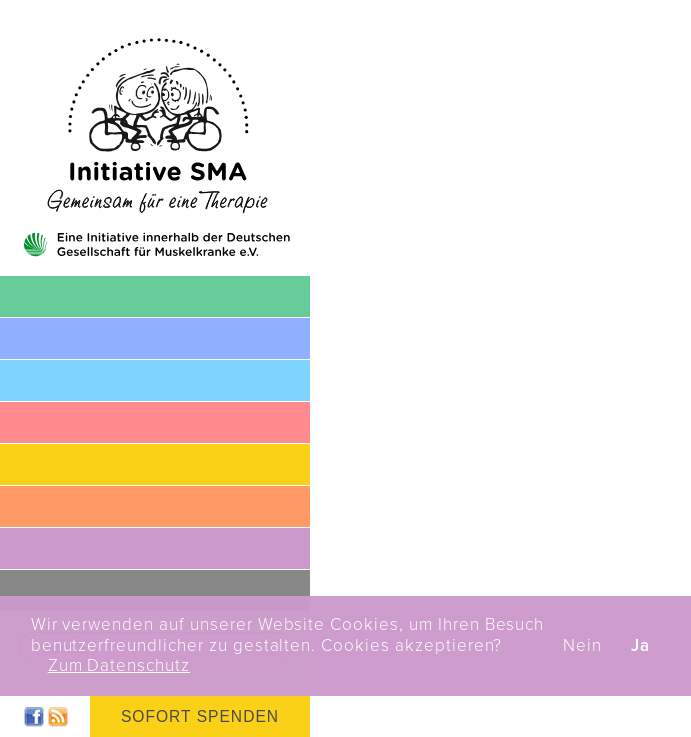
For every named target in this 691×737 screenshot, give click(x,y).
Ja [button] (640, 646)
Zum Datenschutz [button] (119, 666)
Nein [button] (582, 646)
